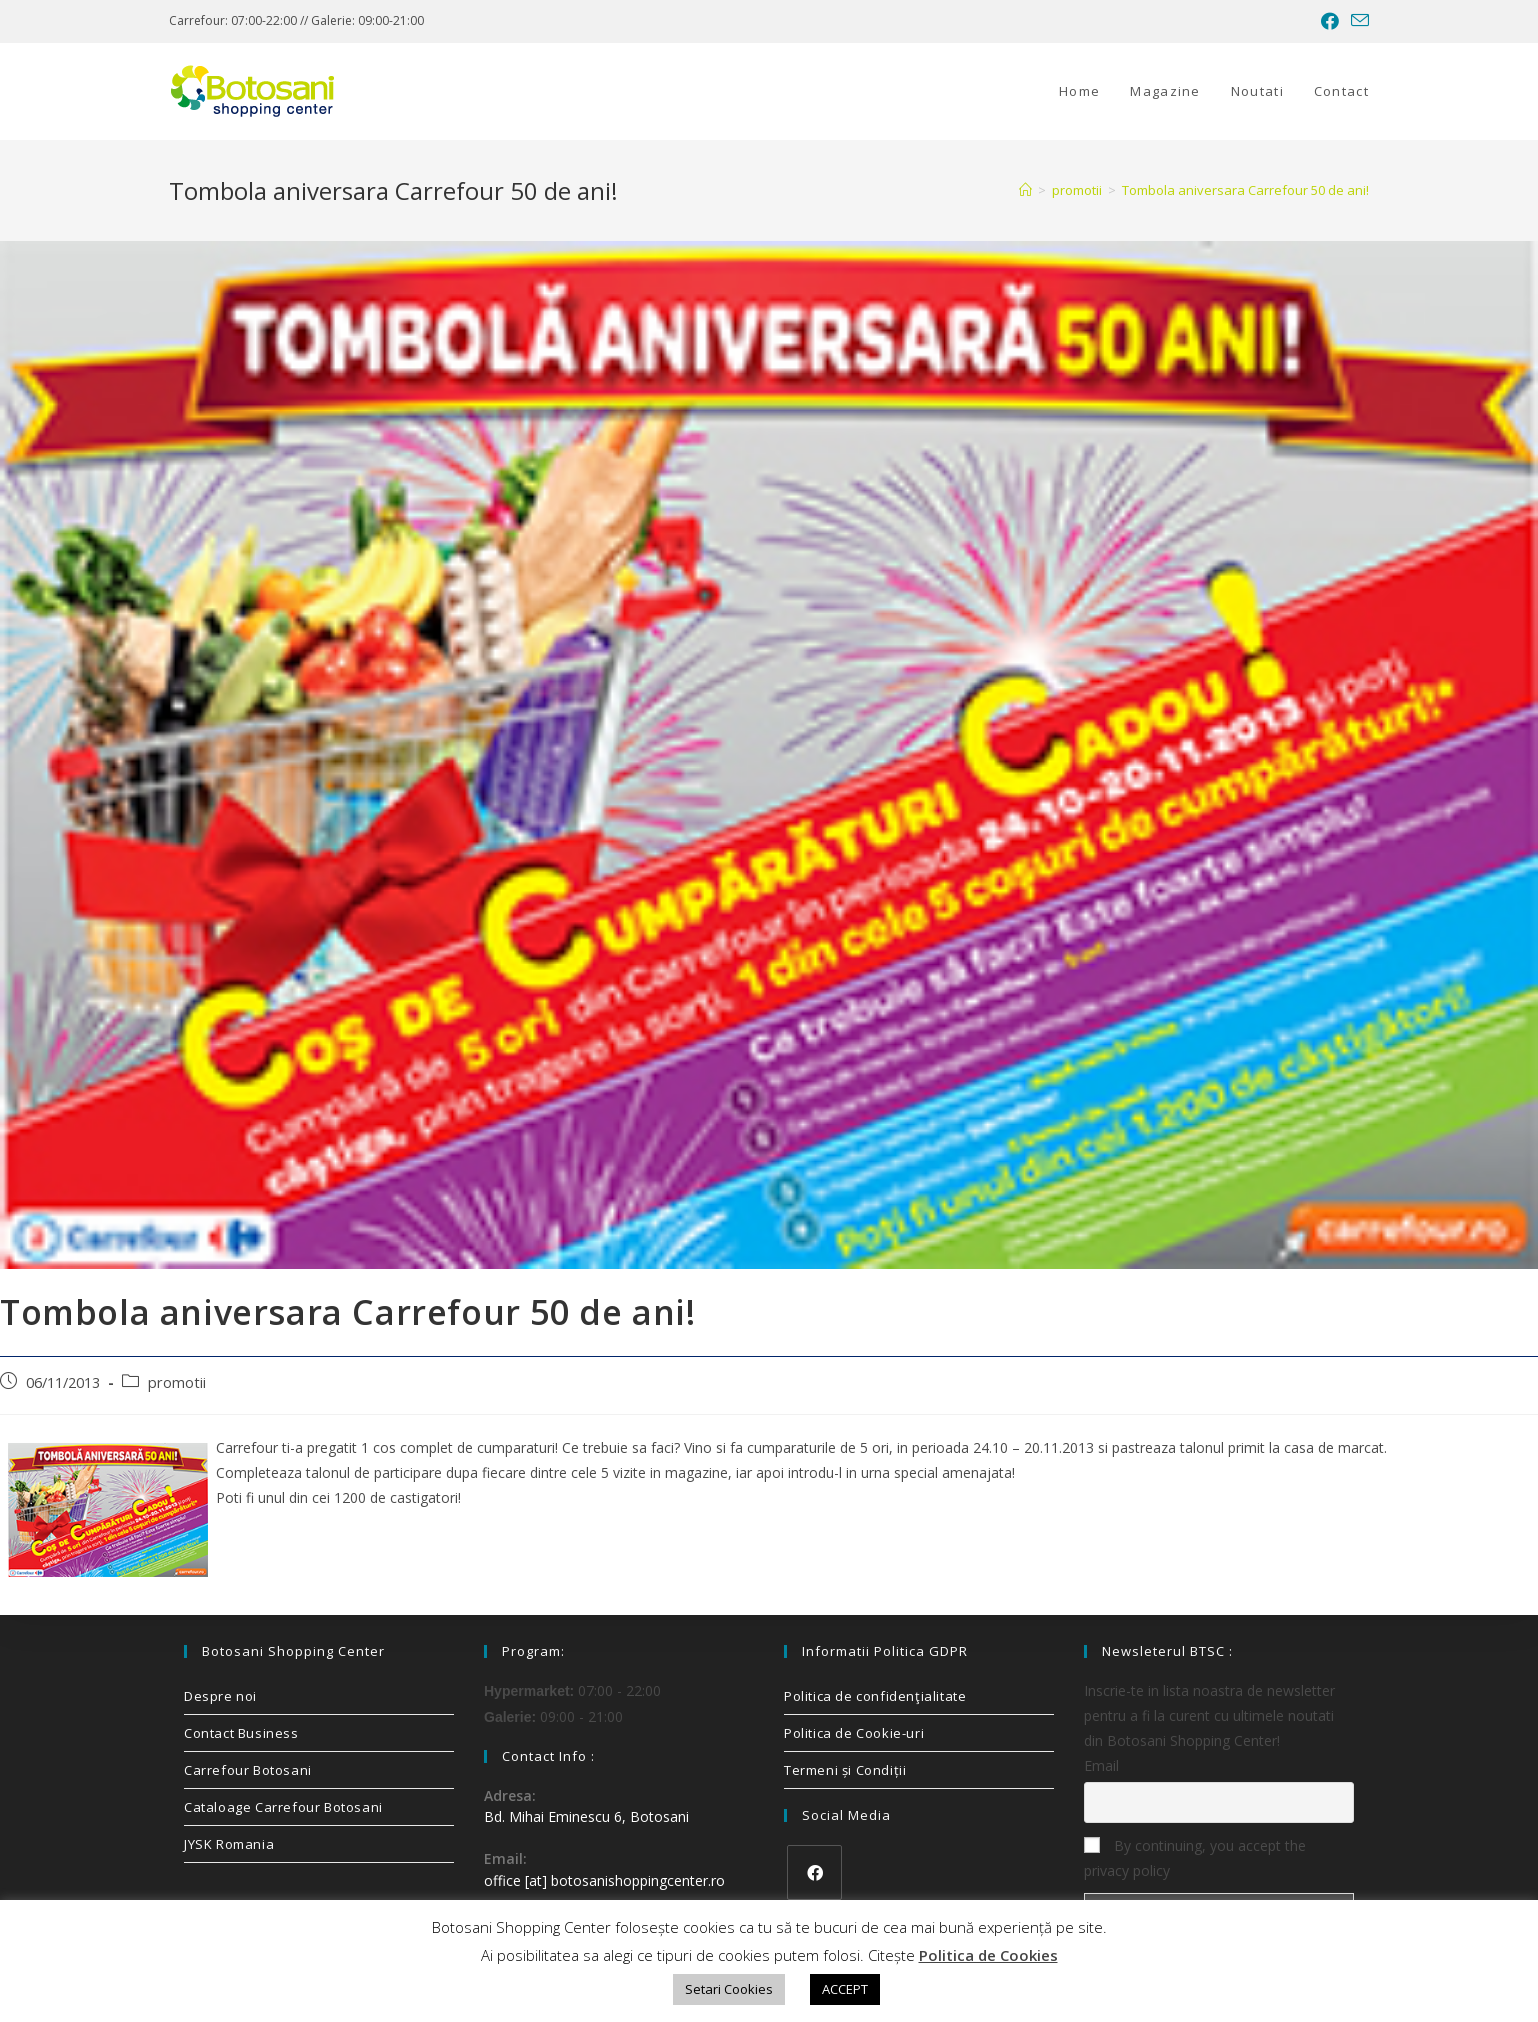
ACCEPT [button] (845, 1989)
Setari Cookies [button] (729, 1989)
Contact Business (241, 1733)
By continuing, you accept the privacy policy (1195, 1858)
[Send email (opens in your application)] (1357, 21)
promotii (177, 1382)
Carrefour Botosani (248, 1770)
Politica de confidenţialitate (875, 1696)
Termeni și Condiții (845, 1770)
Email (1101, 1765)
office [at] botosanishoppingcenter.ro (604, 1880)
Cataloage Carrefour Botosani (283, 1807)
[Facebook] (814, 1872)
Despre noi (220, 1696)
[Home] (1025, 190)
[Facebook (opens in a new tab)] (1330, 21)
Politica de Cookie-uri (854, 1733)
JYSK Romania (229, 1844)
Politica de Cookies (988, 1955)
